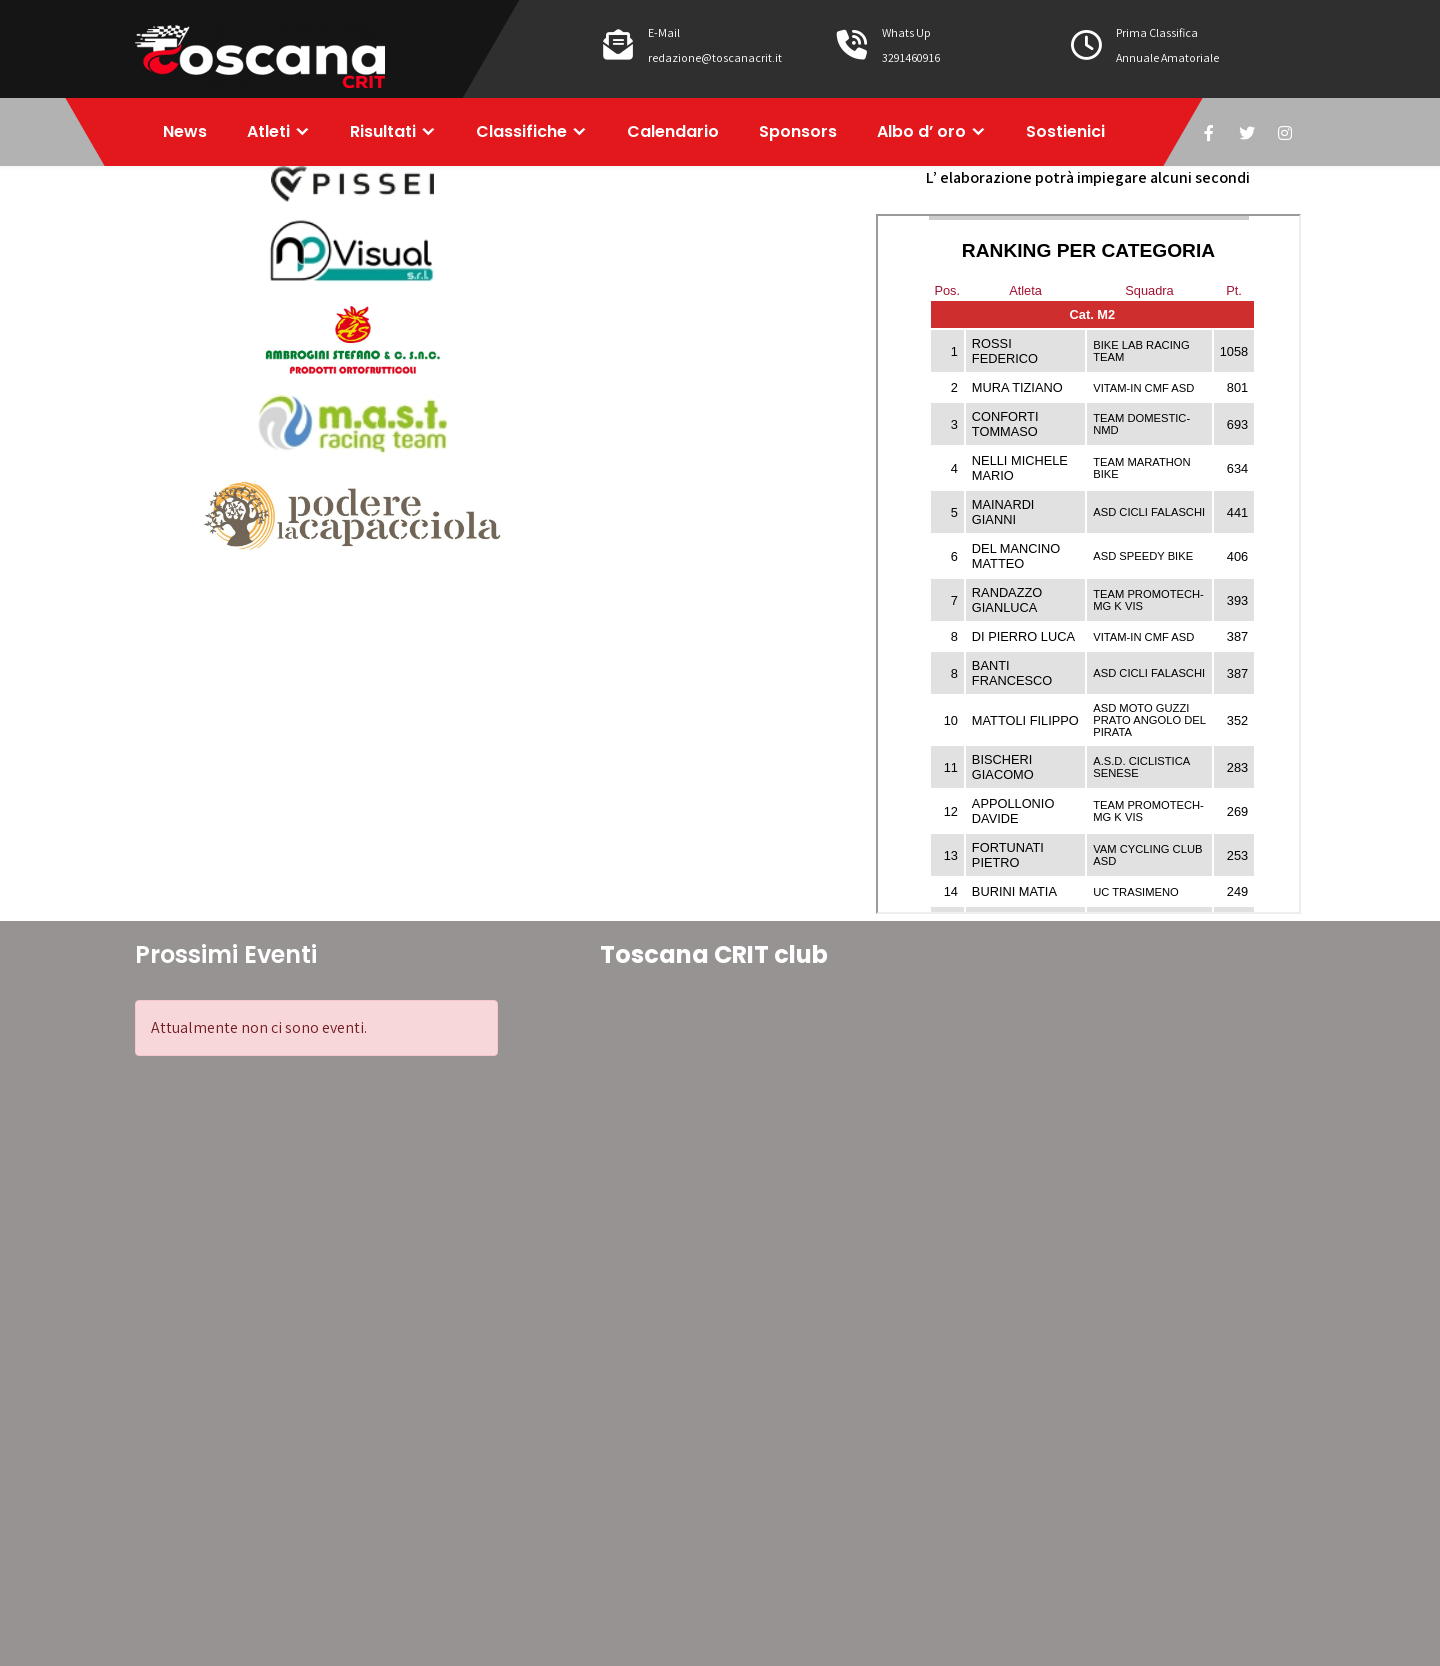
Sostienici (1065, 131)
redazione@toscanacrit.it (715, 57)
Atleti (268, 131)
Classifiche (521, 131)
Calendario (673, 131)
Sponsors (798, 131)
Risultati (383, 131)
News (185, 131)
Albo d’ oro (921, 131)
